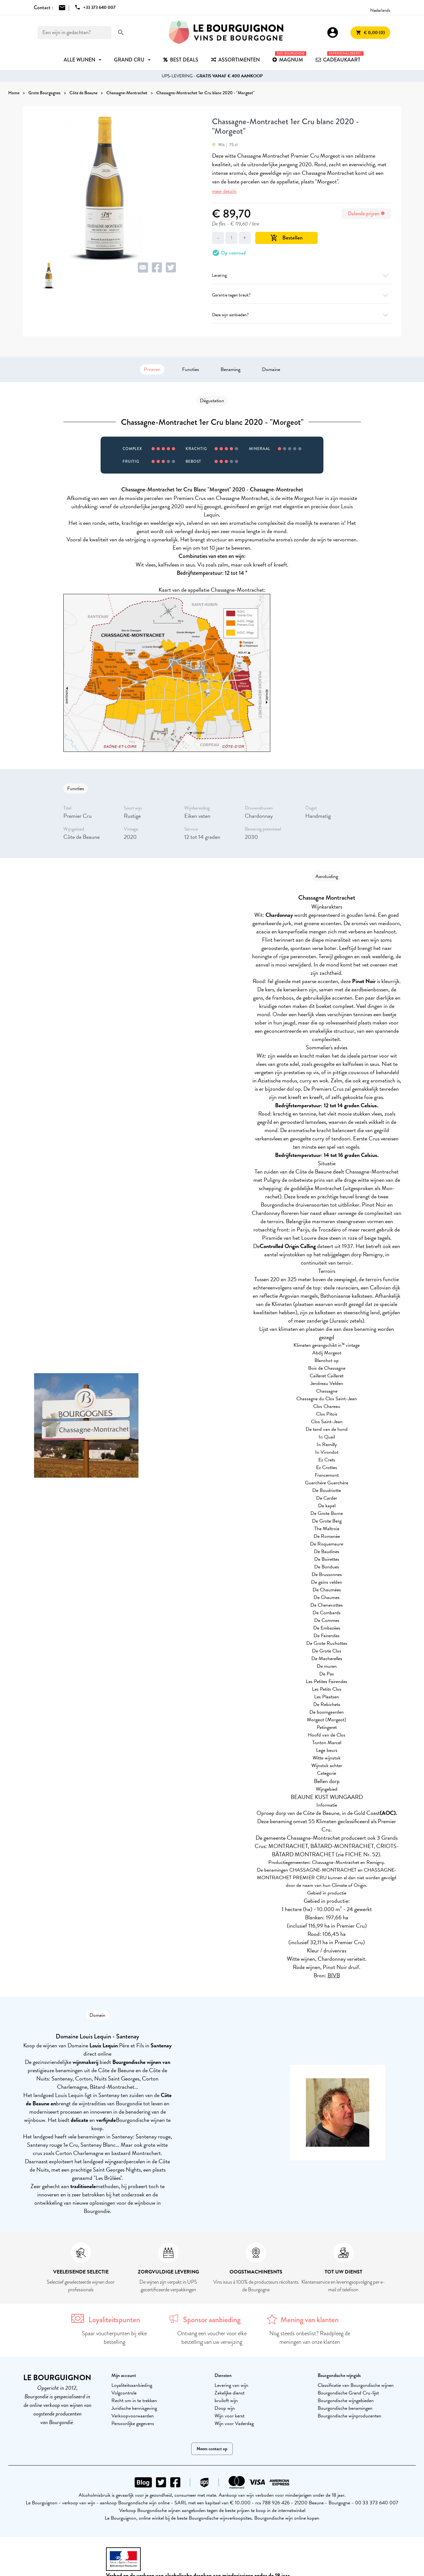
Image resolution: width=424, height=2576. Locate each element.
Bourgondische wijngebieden (346, 2400)
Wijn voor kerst (229, 2416)
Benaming (230, 369)
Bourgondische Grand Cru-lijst (348, 2393)
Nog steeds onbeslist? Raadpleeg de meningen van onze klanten (309, 2337)
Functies (190, 369)
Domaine (271, 369)
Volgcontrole (124, 2393)
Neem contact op (212, 2448)
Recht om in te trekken (134, 2400)
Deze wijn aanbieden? (301, 314)
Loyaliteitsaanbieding (131, 2385)
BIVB (334, 1975)
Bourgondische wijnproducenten (349, 2416)
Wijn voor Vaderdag (234, 2423)
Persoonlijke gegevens (132, 2423)
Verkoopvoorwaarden (132, 2416)
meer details (224, 191)
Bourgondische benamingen (345, 2408)
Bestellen (286, 238)
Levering (301, 275)
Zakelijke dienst (229, 2393)
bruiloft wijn (226, 2400)
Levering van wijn (231, 2385)
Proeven (152, 369)
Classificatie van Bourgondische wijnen (356, 2385)
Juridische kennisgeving (134, 2408)
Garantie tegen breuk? (301, 295)
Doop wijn (225, 2408)
